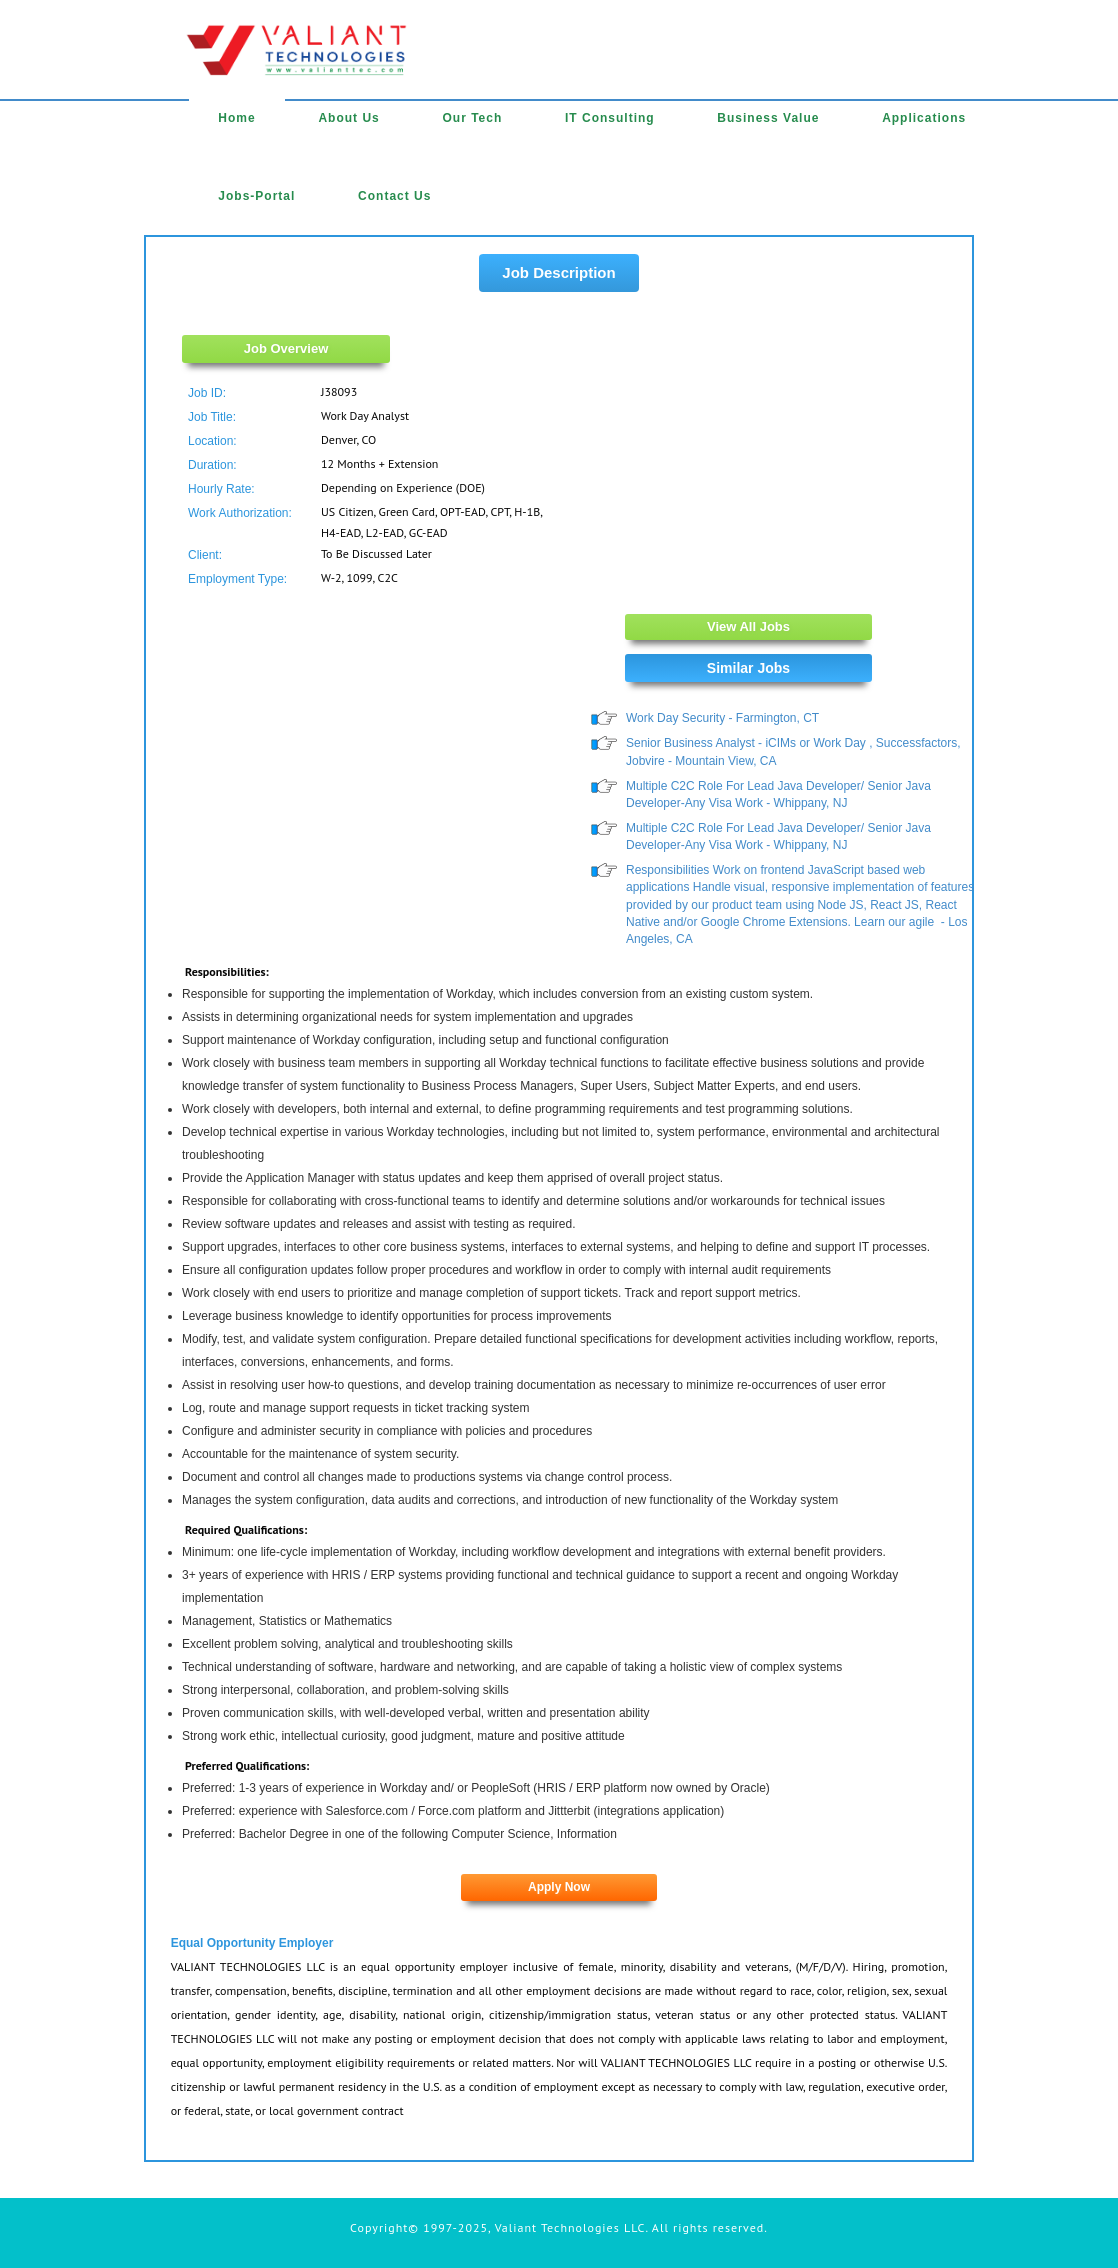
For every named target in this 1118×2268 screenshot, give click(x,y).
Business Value (768, 118)
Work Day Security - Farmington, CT (722, 718)
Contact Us (394, 196)
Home (236, 118)
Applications (924, 118)
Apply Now (559, 1887)
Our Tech (472, 118)
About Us (348, 118)
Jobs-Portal (256, 196)
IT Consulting (610, 118)
